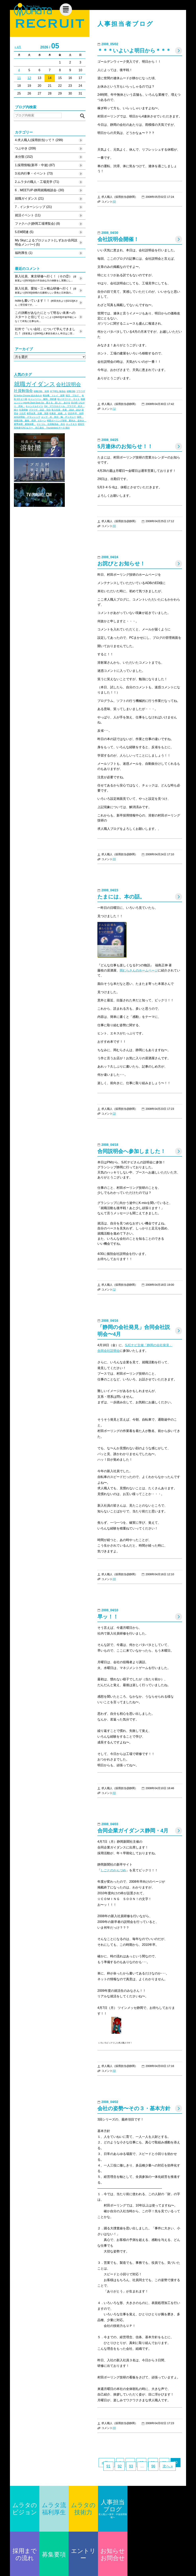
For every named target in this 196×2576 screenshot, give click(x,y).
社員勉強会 (23, 391)
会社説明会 (68, 384)
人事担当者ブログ (125, 23)
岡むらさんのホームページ (139, 970)
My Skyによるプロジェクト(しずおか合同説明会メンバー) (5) (46, 242)
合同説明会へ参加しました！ (131, 1151)
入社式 (22, 413)
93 (131, 2466)
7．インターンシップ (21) (33, 207)
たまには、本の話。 (121, 897)
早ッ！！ (107, 1617)
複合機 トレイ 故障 (54, 395)
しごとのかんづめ (113, 1870)
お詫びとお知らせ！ (121, 564)
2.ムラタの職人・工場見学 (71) (37, 181)
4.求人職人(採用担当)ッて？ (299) (39, 140)
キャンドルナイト (34, 406)
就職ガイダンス (34, 384)
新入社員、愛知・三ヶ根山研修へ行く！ (45, 290)
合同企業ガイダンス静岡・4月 (132, 1831)
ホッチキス (71, 424)
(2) (114, 1113)
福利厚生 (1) (23, 253)
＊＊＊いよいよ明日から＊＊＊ (134, 51)
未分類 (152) (24, 156)
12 (29, 78)
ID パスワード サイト (68, 399)
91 (108, 2466)
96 (153, 2466)
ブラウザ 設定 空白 (40, 410)
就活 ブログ (73, 395)
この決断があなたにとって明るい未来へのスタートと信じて (46, 317)
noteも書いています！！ (46, 302)
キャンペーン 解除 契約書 (42, 399)
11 (19, 78)
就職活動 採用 (41, 391)
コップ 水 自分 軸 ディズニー (58, 417)
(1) (114, 408)
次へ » (168, 2466)
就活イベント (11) (28, 215)
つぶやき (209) (25, 148)
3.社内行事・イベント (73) (34, 173)
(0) (114, 201)
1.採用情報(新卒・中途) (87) (35, 165)
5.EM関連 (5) (24, 232)
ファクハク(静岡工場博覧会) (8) (37, 223)
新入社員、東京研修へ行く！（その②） (45, 278)
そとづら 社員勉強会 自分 (51, 424)
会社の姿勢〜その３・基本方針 (133, 2108)
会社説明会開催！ (118, 239)
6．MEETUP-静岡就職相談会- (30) (39, 190)
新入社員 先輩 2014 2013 (66, 410)
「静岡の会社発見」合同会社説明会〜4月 (133, 1330)
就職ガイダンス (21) (29, 198)
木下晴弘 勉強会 (58, 391)
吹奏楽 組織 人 (58, 413)
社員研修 (23, 410)
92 (120, 2466)
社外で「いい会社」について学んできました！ (45, 331)
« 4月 (18, 47)
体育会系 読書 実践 (38, 413)
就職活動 (71, 391)
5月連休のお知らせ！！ (125, 446)
